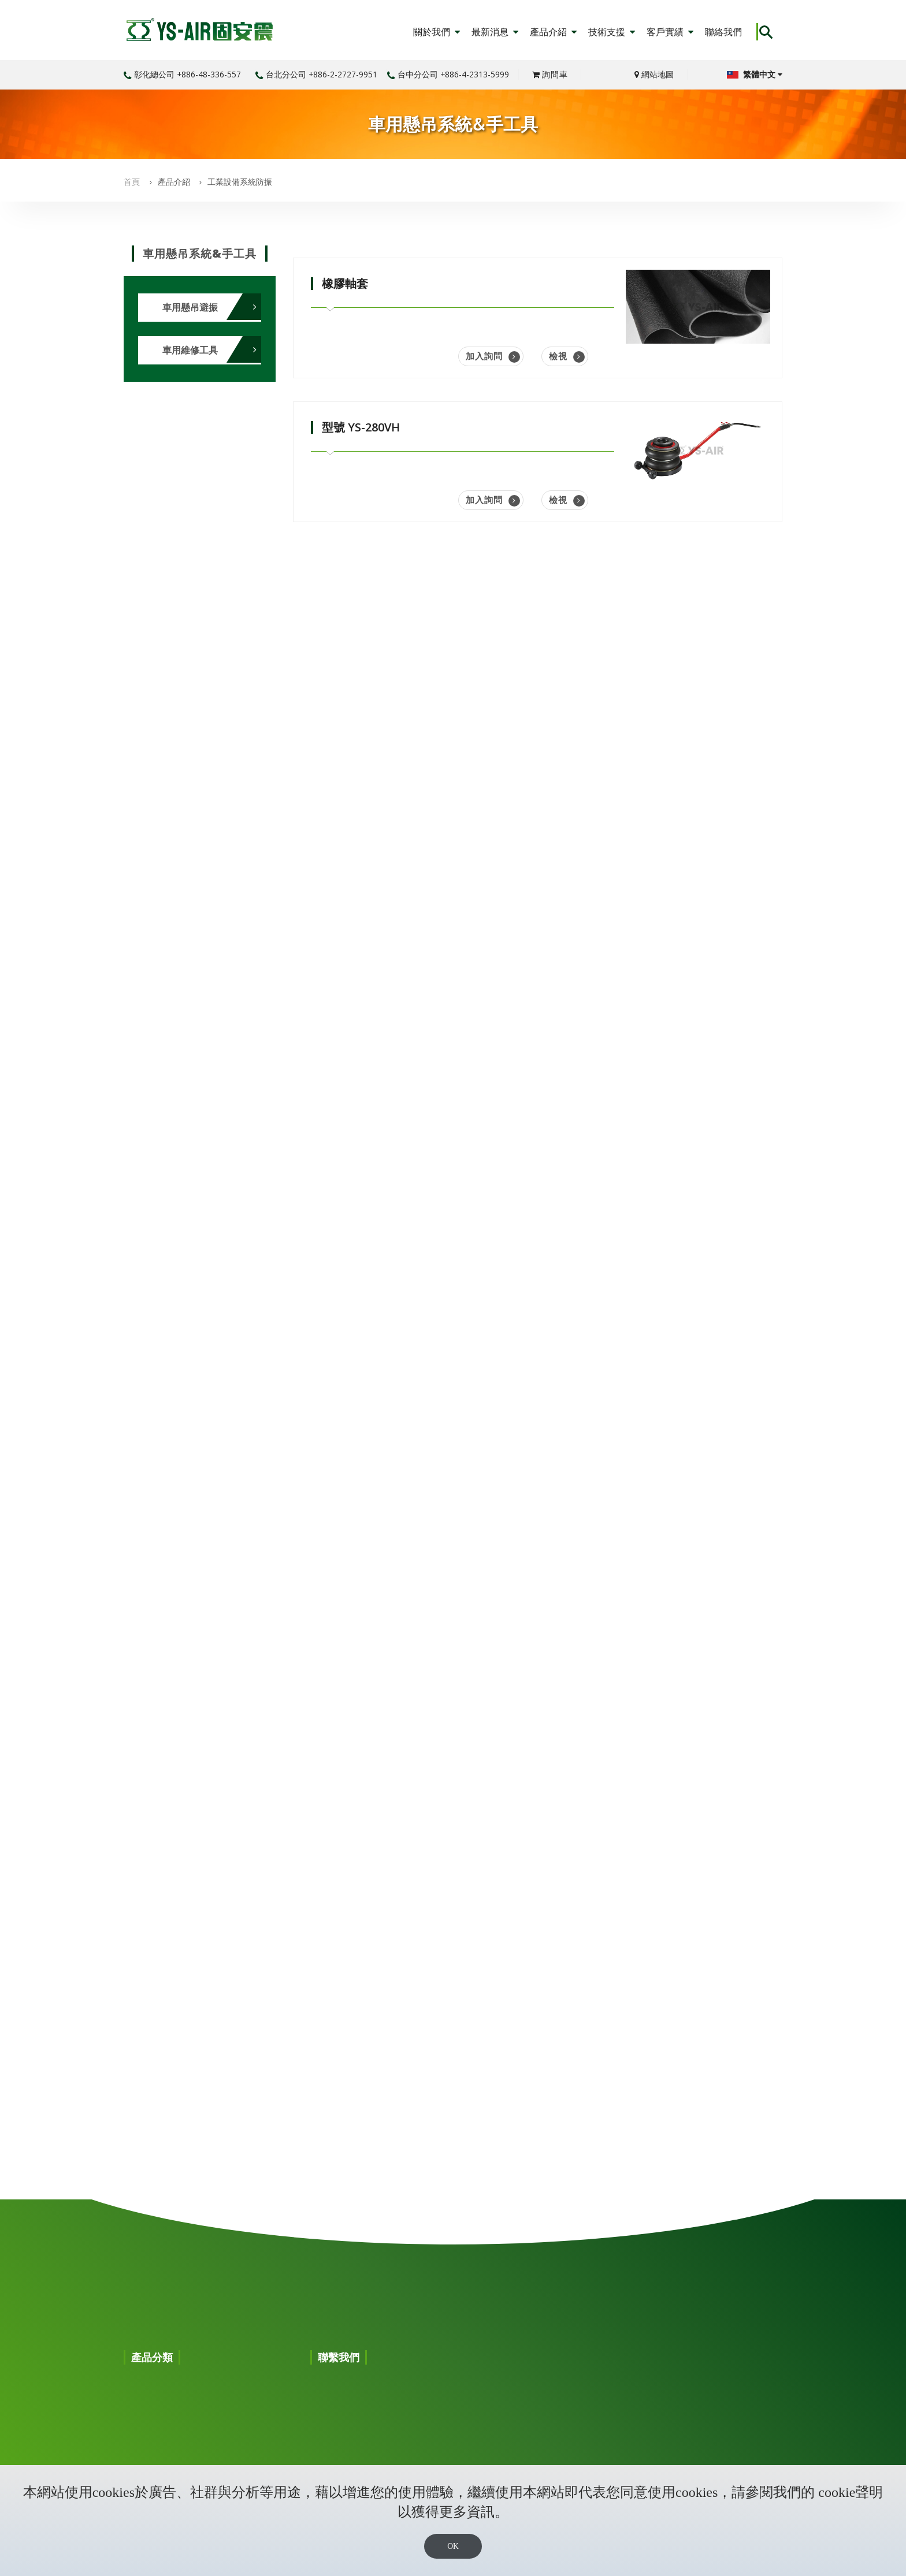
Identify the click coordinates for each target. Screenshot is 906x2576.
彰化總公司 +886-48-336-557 (182, 74)
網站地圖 (654, 74)
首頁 (132, 181)
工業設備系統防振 (239, 181)
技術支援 (611, 31)
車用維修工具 (190, 350)
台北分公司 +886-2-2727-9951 (316, 74)
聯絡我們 (723, 31)
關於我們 (436, 31)
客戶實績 (670, 31)
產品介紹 (553, 31)
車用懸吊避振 (190, 307)
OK (453, 2546)
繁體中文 (754, 74)
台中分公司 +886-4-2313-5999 (448, 74)
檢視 (567, 356)
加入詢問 (493, 356)
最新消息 (494, 31)
